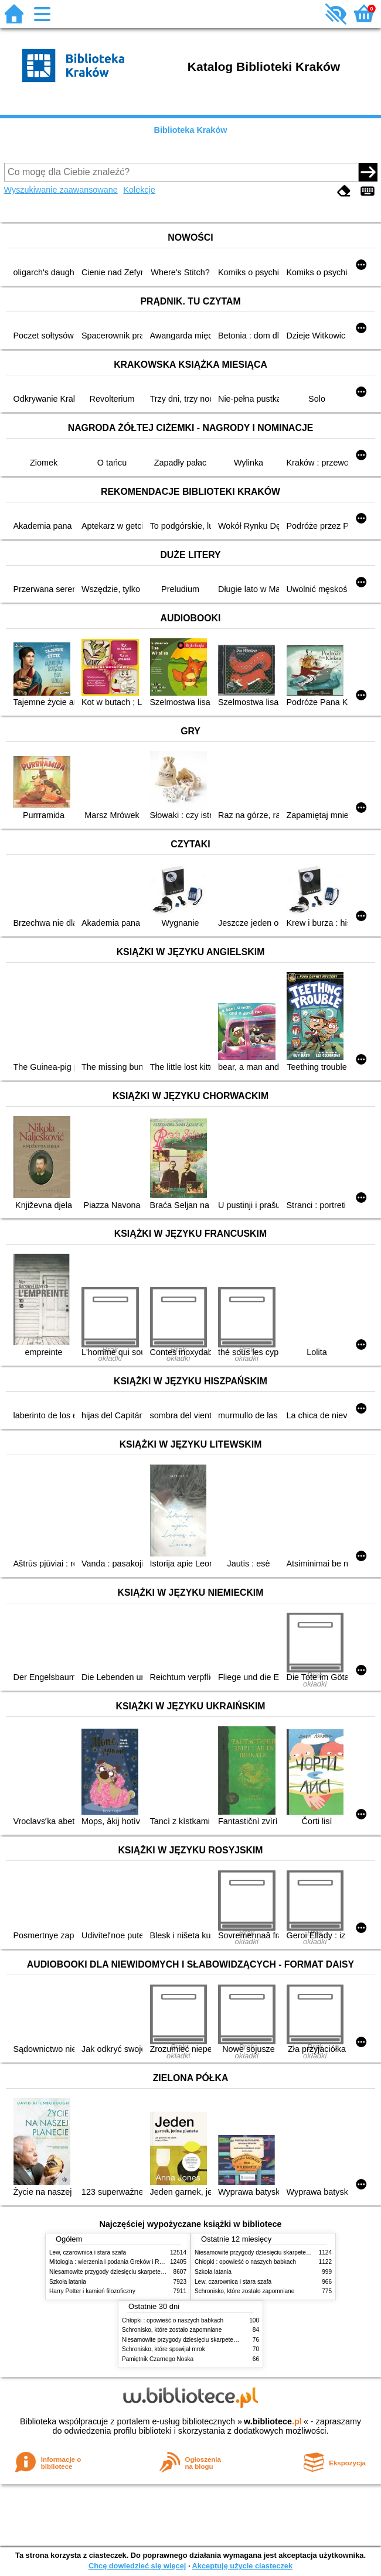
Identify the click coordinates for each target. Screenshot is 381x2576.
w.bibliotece (273, 2421)
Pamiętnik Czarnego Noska (157, 2359)
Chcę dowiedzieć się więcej (137, 2565)
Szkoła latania (67, 2282)
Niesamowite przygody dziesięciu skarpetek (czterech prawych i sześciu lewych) (154, 2272)
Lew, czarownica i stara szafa (87, 2252)
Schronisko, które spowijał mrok (163, 2349)
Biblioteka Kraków (190, 130)
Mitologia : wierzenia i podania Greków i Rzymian (113, 2262)
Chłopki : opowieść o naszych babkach (245, 2262)
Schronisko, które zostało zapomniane (244, 2291)
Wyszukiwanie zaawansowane (61, 189)
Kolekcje (139, 189)
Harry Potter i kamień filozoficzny (92, 2291)
